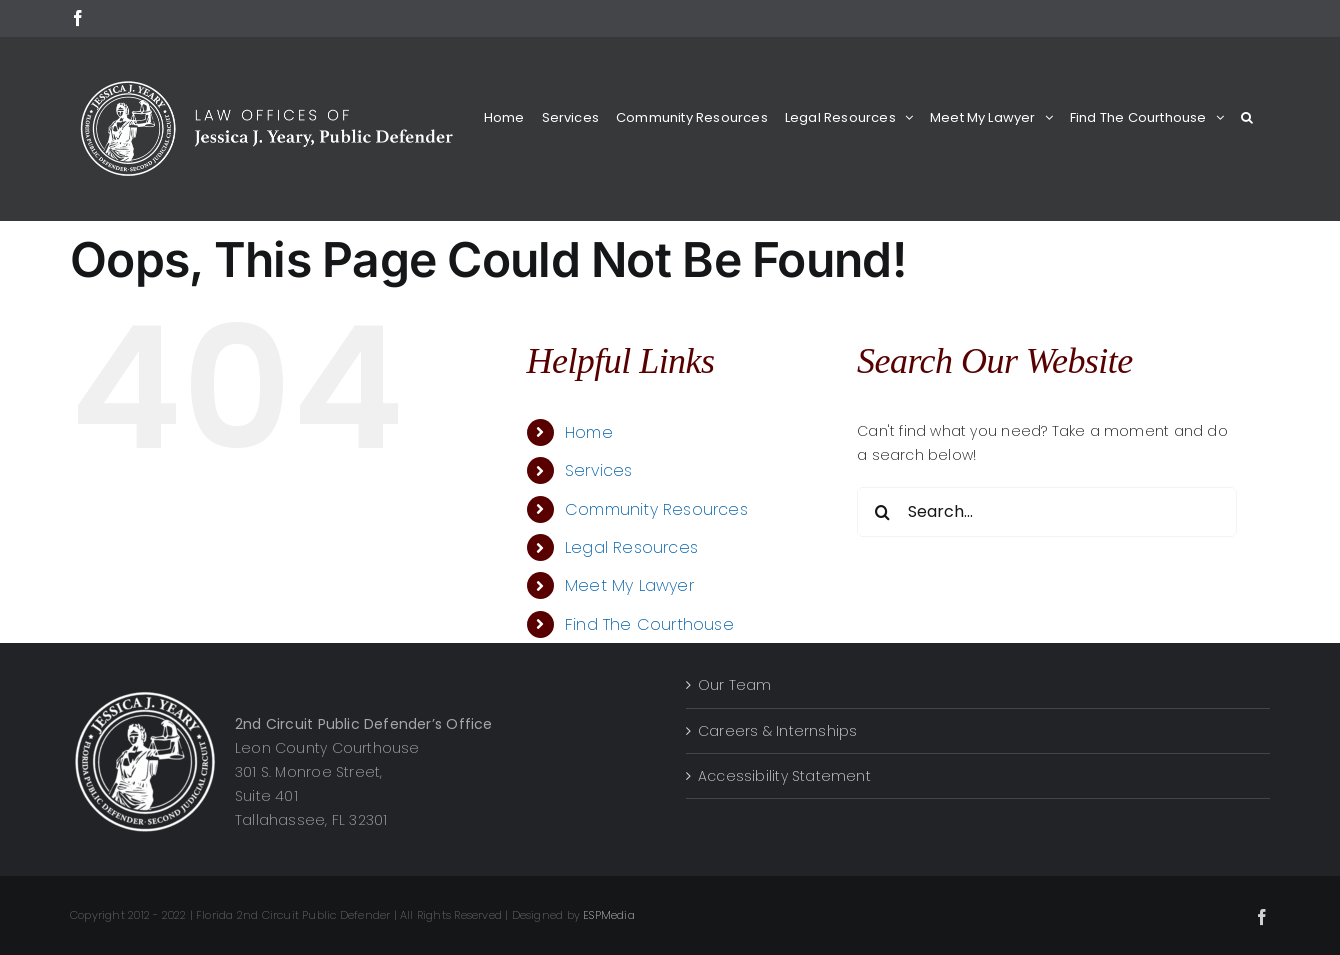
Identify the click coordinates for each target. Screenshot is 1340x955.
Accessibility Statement (784, 776)
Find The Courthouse (649, 624)
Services (599, 470)
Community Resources (656, 509)
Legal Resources (631, 547)
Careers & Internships (777, 731)
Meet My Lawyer (629, 585)
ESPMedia (609, 915)
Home (589, 432)
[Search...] (1047, 512)
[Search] (882, 512)
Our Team (735, 685)
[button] (1247, 117)
